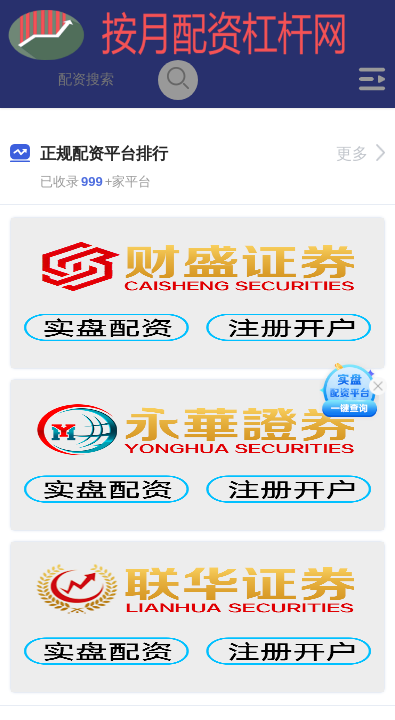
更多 (360, 153)
